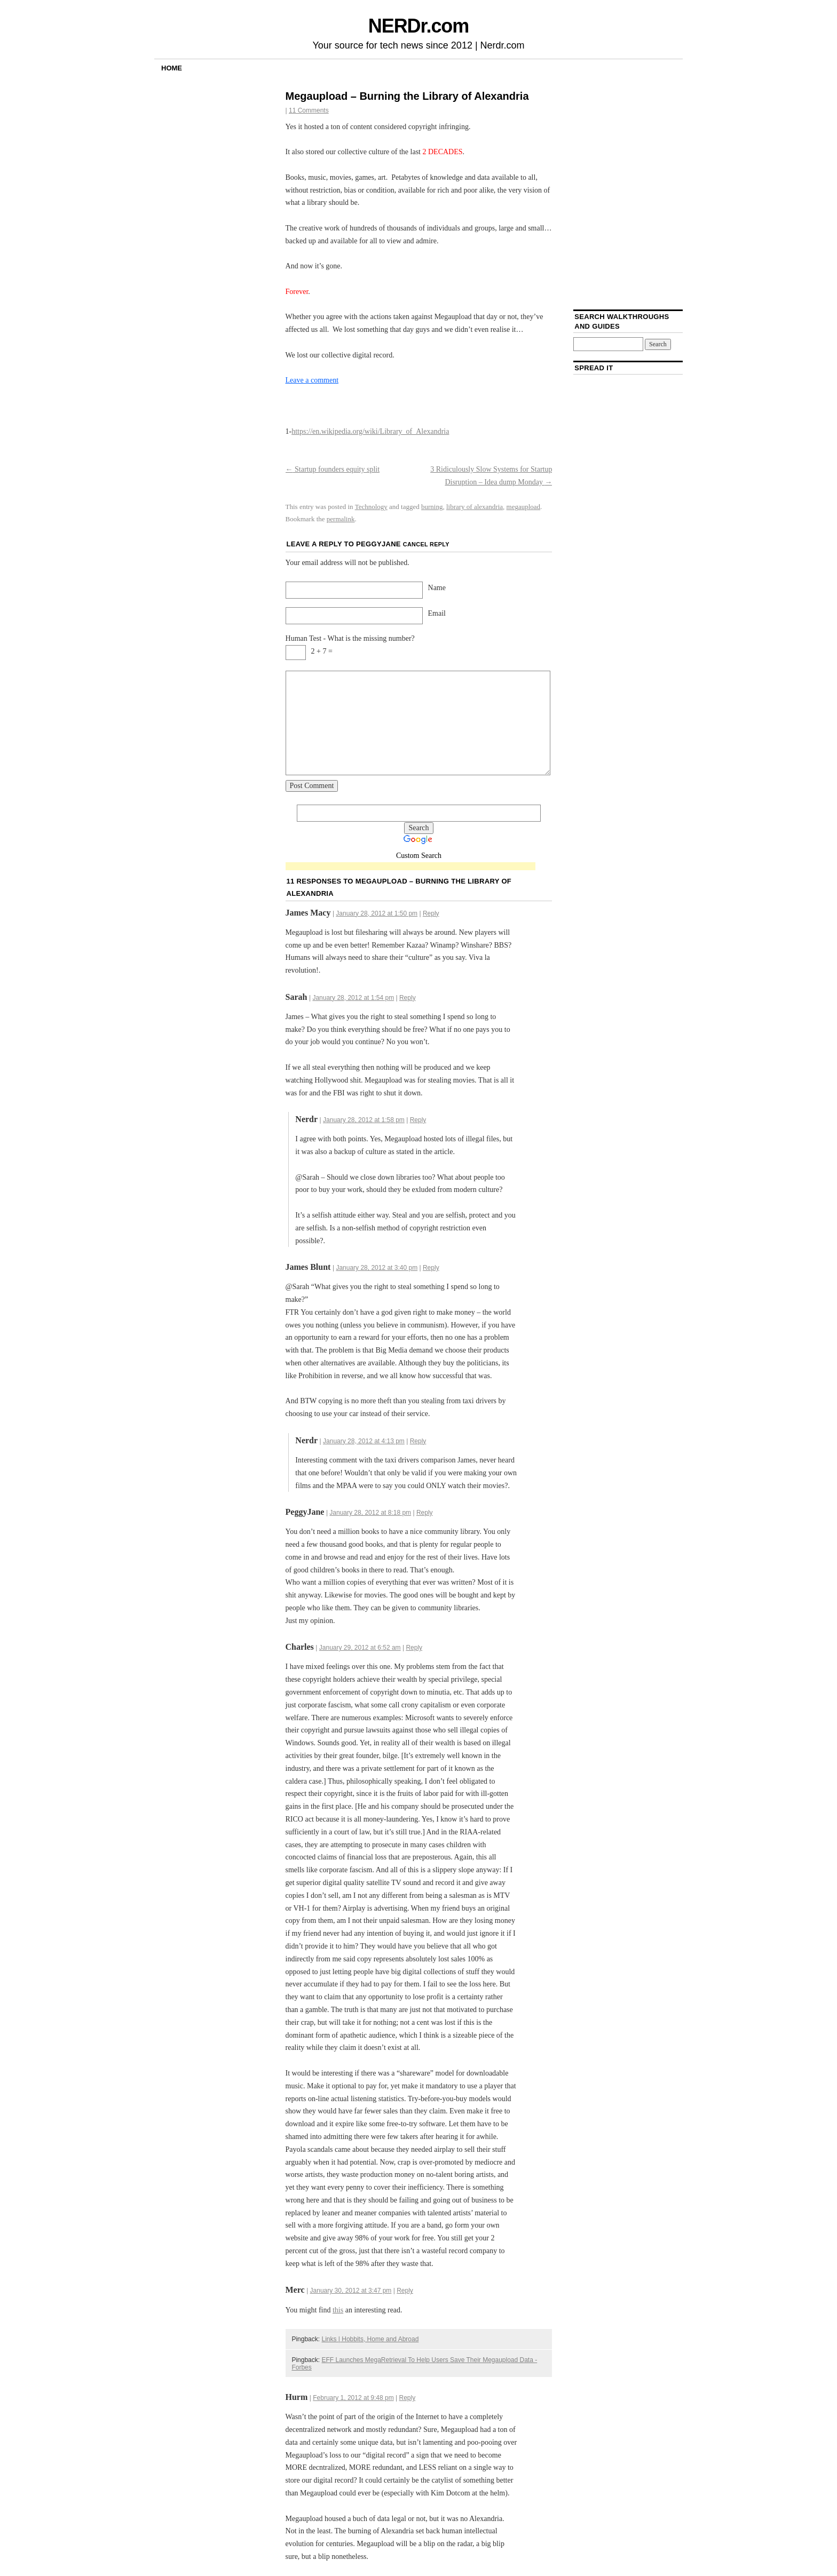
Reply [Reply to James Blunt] (431, 1267)
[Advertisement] (410, 867)
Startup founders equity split (333, 469)
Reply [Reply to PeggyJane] (424, 1512)
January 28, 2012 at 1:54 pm (353, 997)
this (338, 2310)
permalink (341, 519)
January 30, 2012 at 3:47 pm (351, 2290)
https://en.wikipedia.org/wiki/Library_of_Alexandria (370, 431)
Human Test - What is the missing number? (350, 638)
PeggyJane (378, 544)
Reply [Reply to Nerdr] (418, 1120)
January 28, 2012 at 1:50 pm (376, 913)
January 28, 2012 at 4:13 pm (364, 1441)
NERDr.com (418, 26)
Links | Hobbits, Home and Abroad (369, 2339)
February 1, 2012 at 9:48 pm (353, 2398)
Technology (371, 507)
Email (437, 613)
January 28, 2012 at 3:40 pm (376, 1267)
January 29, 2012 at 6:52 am (360, 1647)
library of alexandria (474, 507)
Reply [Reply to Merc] (405, 2290)
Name (437, 588)
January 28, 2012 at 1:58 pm (364, 1120)
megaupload (524, 507)
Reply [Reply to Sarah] (407, 997)
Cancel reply (426, 544)
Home (171, 68)
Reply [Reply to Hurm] (407, 2398)
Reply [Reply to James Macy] (431, 913)
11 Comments (309, 110)
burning (432, 507)
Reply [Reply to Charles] (414, 1647)
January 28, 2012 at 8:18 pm (370, 1512)
